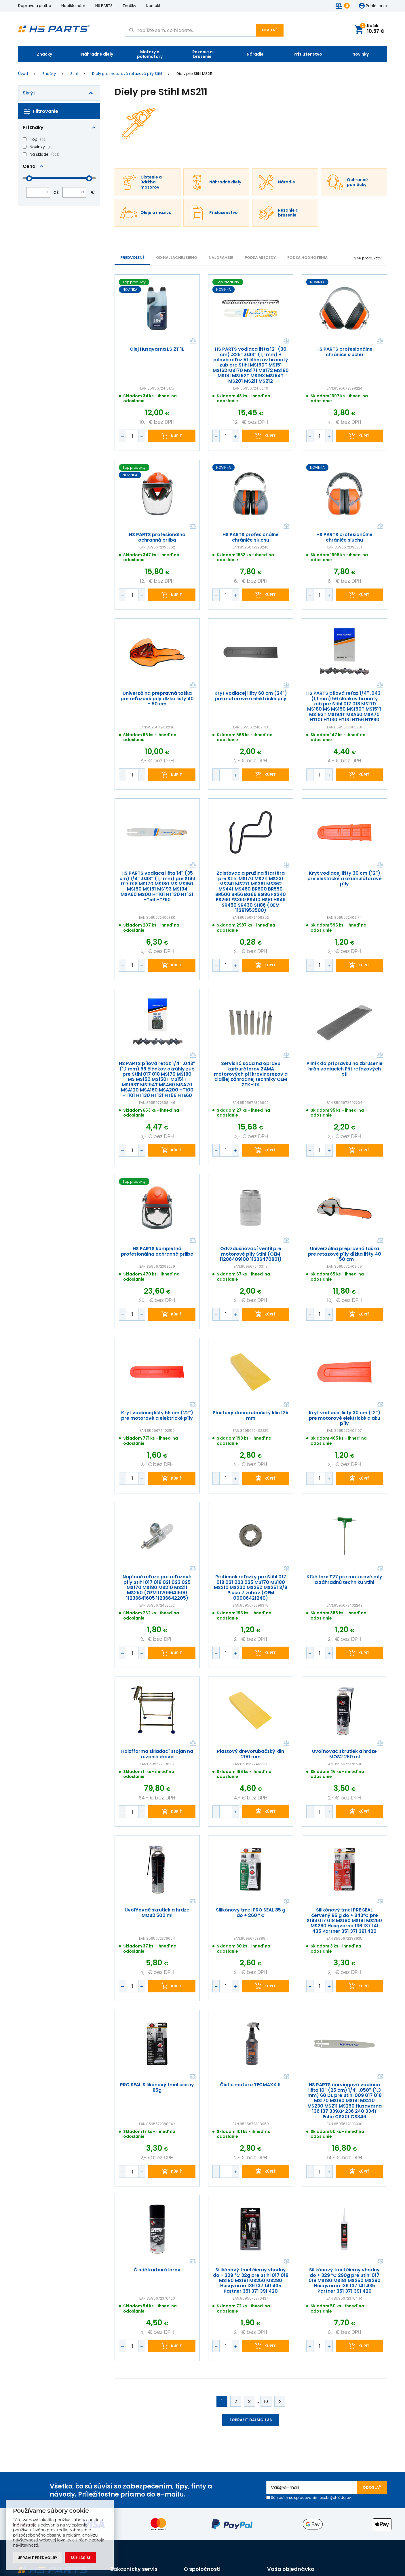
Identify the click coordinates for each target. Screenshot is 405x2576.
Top (33, 139)
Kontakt (153, 5)
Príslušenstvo (308, 54)
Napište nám (73, 5)
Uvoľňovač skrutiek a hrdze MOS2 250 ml (344, 1754)
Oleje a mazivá (156, 212)
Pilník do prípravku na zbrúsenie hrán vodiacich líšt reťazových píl (345, 1069)
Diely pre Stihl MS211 (194, 73)
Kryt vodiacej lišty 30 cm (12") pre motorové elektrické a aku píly (344, 1418)
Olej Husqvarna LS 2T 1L (157, 349)
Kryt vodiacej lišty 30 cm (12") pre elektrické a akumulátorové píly (344, 878)
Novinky (360, 54)
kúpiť (176, 436)
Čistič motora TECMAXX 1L (251, 2084)
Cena (29, 166)
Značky (129, 5)
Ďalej (279, 2401)
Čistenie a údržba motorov (151, 182)
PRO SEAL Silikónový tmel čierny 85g (157, 2087)
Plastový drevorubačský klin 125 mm (250, 1415)
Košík (372, 29)
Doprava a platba (34, 5)
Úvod (23, 73)
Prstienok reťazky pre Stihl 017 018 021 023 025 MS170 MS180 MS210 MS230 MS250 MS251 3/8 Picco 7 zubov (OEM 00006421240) (250, 1587)
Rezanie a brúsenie (202, 54)
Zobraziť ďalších (250, 2420)
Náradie (255, 54)
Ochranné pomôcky (357, 182)
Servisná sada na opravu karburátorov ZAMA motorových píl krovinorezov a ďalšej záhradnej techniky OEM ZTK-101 (251, 1074)
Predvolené (132, 257)
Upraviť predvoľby (37, 2557)
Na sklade (39, 154)
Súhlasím (80, 2557)
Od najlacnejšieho (176, 257)
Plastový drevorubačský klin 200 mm (250, 1754)
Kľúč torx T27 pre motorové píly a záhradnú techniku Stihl (344, 1579)
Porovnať (192, 341)
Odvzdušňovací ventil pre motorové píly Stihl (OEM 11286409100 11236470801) (251, 1254)
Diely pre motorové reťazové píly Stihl (127, 73)
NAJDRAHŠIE (221, 257)
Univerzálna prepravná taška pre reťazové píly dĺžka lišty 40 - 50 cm (156, 699)
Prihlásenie (376, 6)
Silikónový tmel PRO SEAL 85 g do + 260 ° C (250, 1913)
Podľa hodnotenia (307, 257)
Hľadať (270, 30)
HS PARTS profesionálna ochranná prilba (157, 537)
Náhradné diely (97, 54)
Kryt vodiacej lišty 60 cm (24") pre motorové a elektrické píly (250, 696)
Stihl (74, 73)
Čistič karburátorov (157, 2270)
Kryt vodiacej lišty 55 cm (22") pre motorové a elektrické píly (157, 1415)
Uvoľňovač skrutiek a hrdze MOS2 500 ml (157, 1913)
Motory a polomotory (150, 54)
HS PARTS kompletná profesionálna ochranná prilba (157, 1251)
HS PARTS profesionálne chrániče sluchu (344, 352)
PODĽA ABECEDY (260, 257)
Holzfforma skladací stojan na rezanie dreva (157, 1754)
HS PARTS (104, 5)
